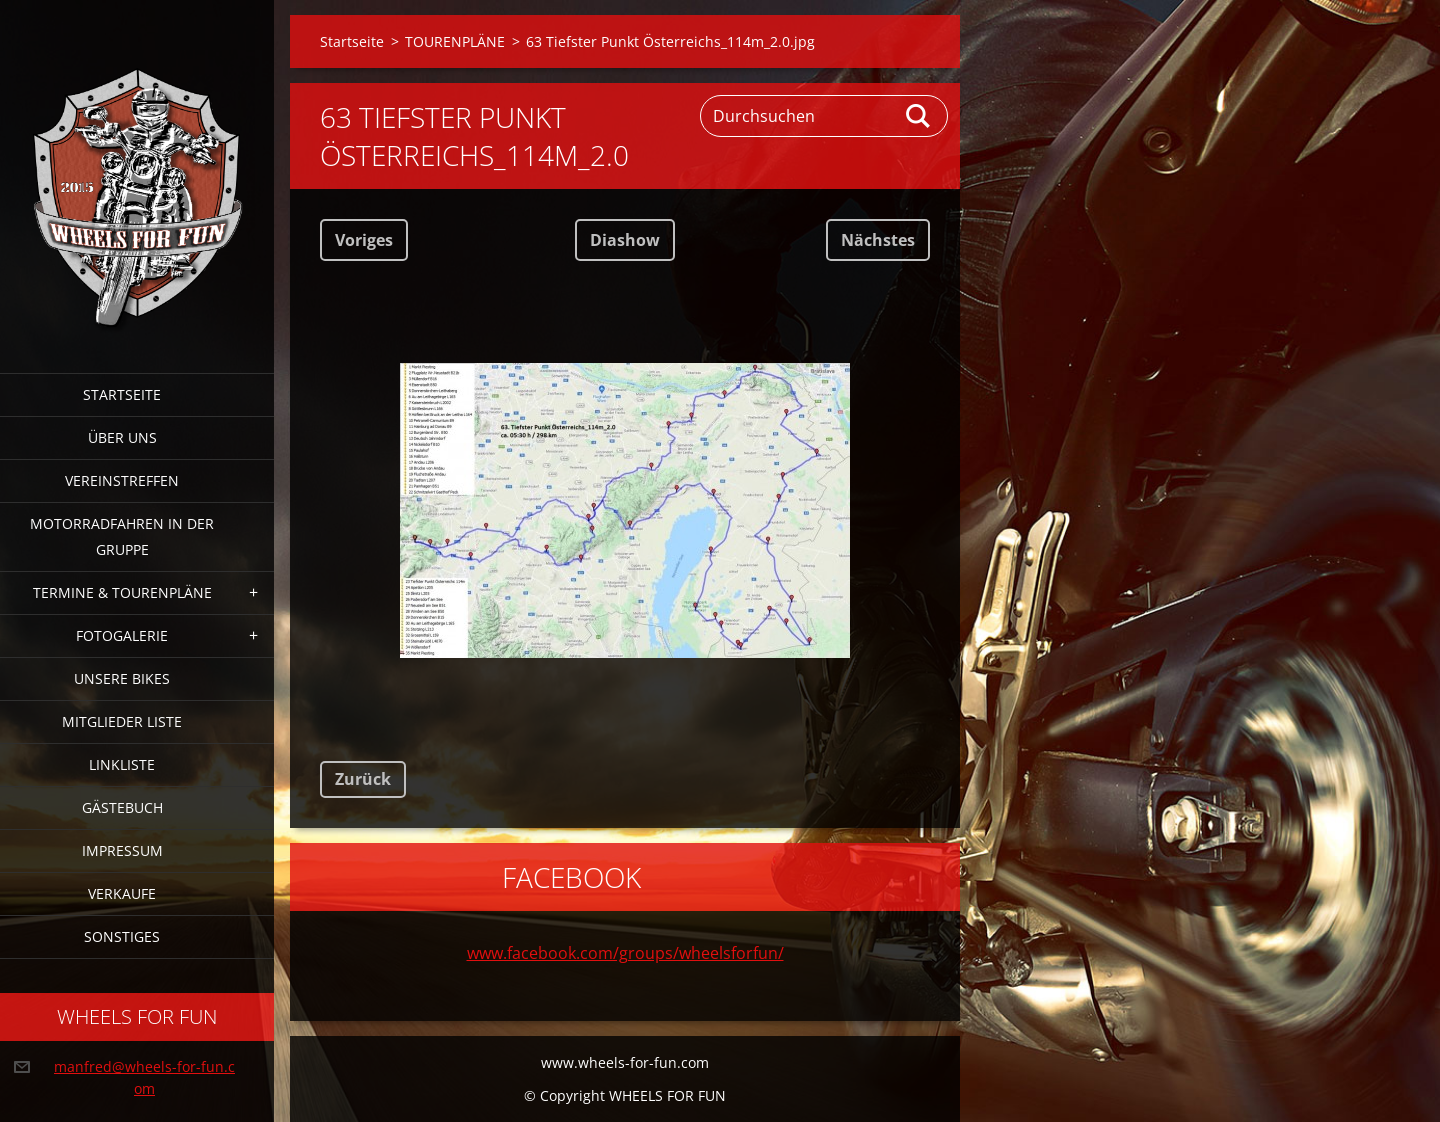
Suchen (919, 116)
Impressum (122, 850)
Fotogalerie (122, 635)
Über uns (122, 437)
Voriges (364, 240)
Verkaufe (122, 893)
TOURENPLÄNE (455, 41)
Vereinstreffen (122, 480)
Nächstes (878, 240)
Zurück (363, 779)
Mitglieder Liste (122, 721)
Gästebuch (122, 807)
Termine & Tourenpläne (122, 592)
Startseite (122, 394)
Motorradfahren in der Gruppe (122, 536)
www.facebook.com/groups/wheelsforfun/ (625, 953)
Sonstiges (122, 936)
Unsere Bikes (122, 678)
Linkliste (122, 764)
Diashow (625, 240)
